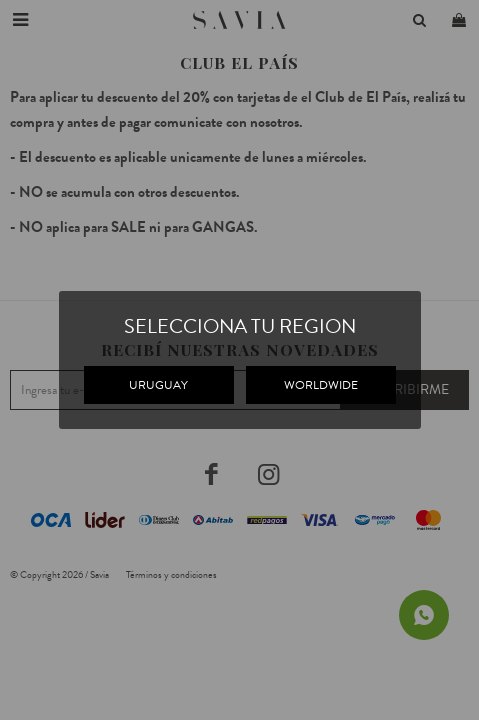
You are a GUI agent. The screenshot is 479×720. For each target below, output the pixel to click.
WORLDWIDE (321, 385)
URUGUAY (158, 385)
